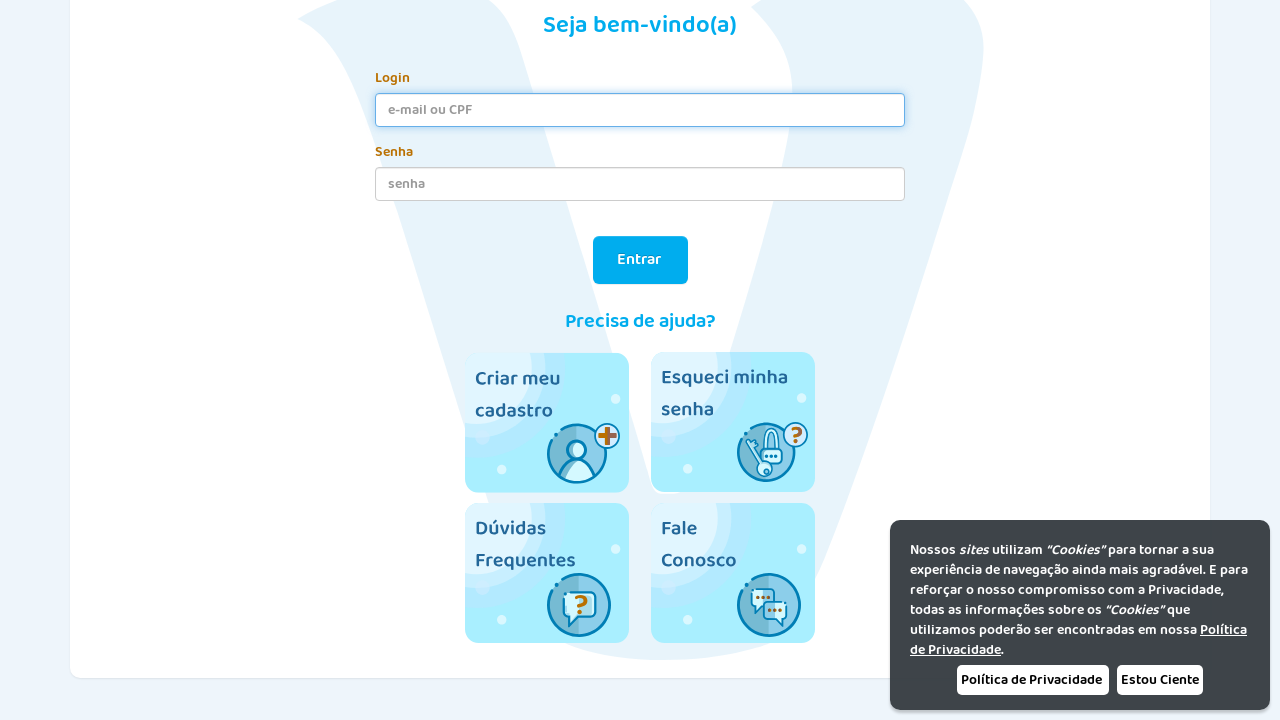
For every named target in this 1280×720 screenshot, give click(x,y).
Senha (394, 152)
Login (392, 78)
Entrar (640, 259)
